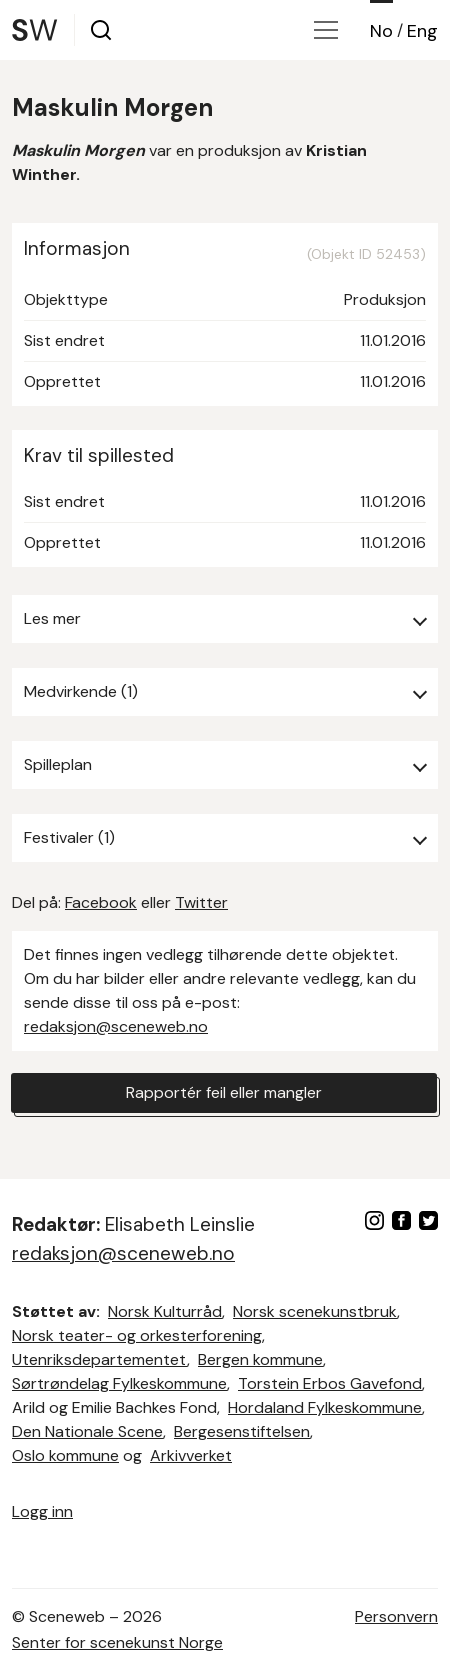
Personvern (396, 1616)
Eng (422, 31)
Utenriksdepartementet (99, 1359)
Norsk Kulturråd (165, 1311)
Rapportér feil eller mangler (224, 1092)
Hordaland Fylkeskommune (325, 1407)
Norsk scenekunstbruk (315, 1311)
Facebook (101, 902)
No (381, 31)
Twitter (201, 902)
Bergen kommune (260, 1359)
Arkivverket (191, 1455)
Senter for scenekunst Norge (117, 1642)
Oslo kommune (65, 1455)
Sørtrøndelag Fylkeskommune (119, 1383)
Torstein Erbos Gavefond (330, 1383)
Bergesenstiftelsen (242, 1431)
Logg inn (42, 1511)
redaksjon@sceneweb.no (116, 1026)
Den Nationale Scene (87, 1431)
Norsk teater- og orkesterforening (137, 1335)
